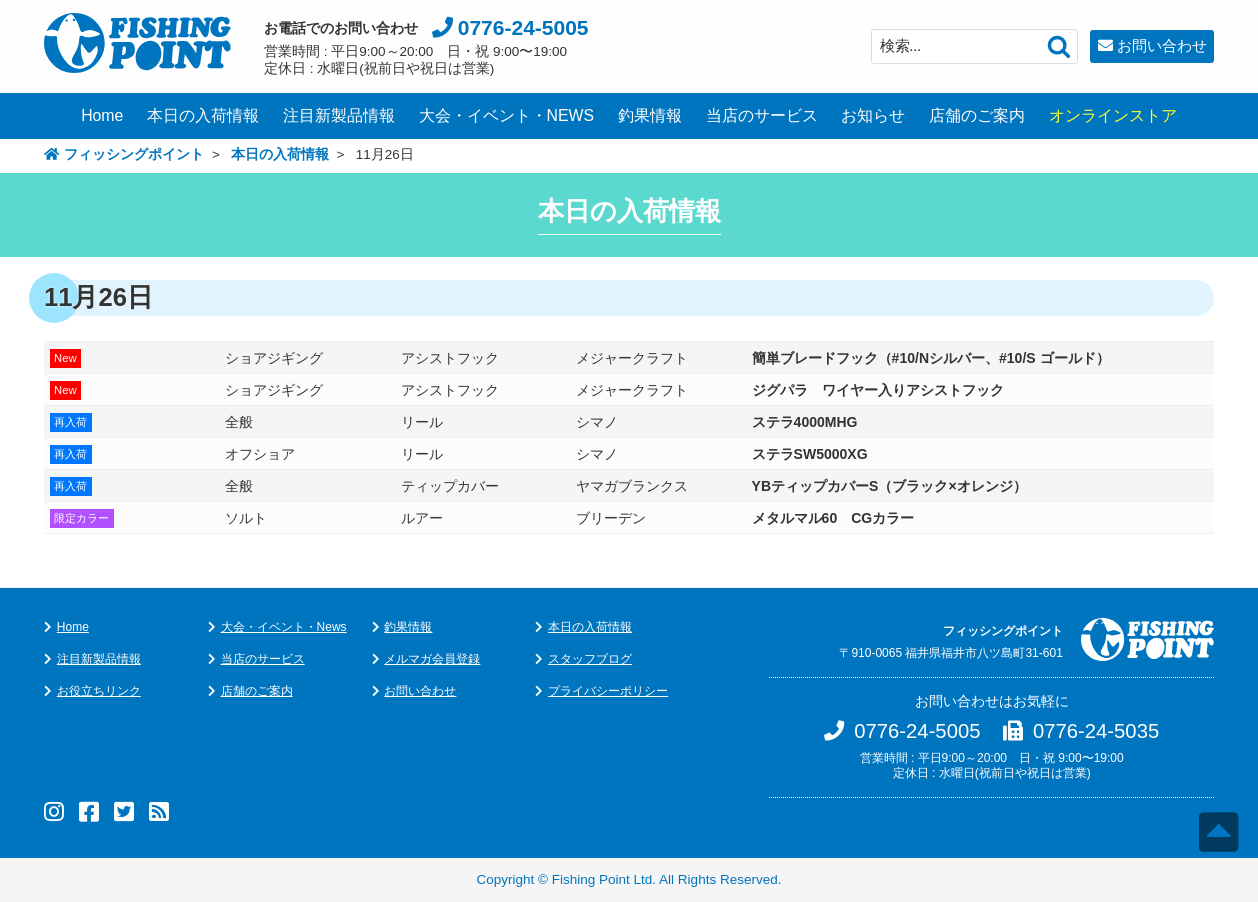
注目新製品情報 (339, 115)
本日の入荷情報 (203, 115)
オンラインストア (1113, 115)
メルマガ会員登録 (432, 659)
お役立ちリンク (99, 691)
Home (102, 115)
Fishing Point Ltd (602, 879)
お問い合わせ (1162, 45)
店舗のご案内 (977, 115)
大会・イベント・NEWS (507, 115)
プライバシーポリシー (608, 691)
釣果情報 (650, 115)
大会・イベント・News (284, 627)
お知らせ (873, 115)
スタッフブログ (590, 659)
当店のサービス (762, 115)
